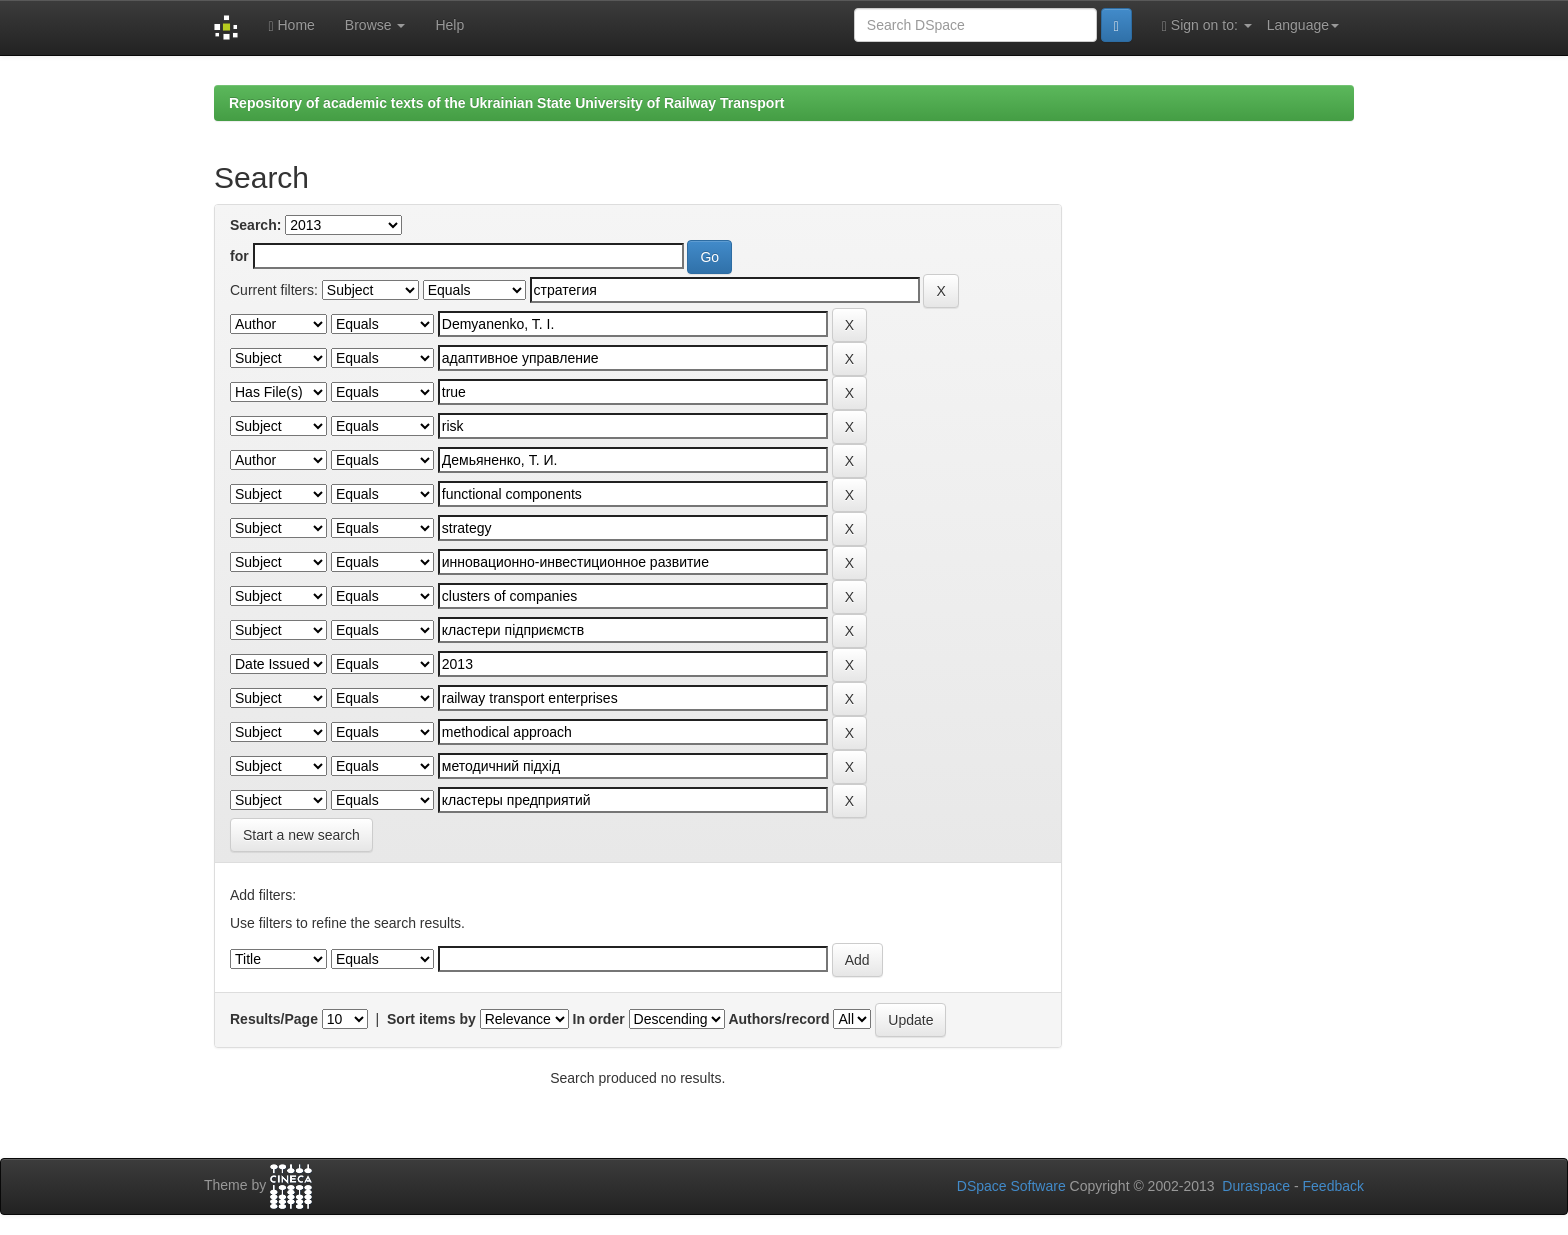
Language (1303, 25)
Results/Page (274, 1019)
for (239, 256)
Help (449, 25)
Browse (375, 25)
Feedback (1333, 1186)
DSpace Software (1011, 1186)
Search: (255, 225)
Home (291, 25)
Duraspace (1256, 1186)
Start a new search (301, 835)
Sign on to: (1207, 25)
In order (599, 1019)
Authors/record (778, 1019)
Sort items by (431, 1019)
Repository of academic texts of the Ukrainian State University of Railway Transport (507, 103)
